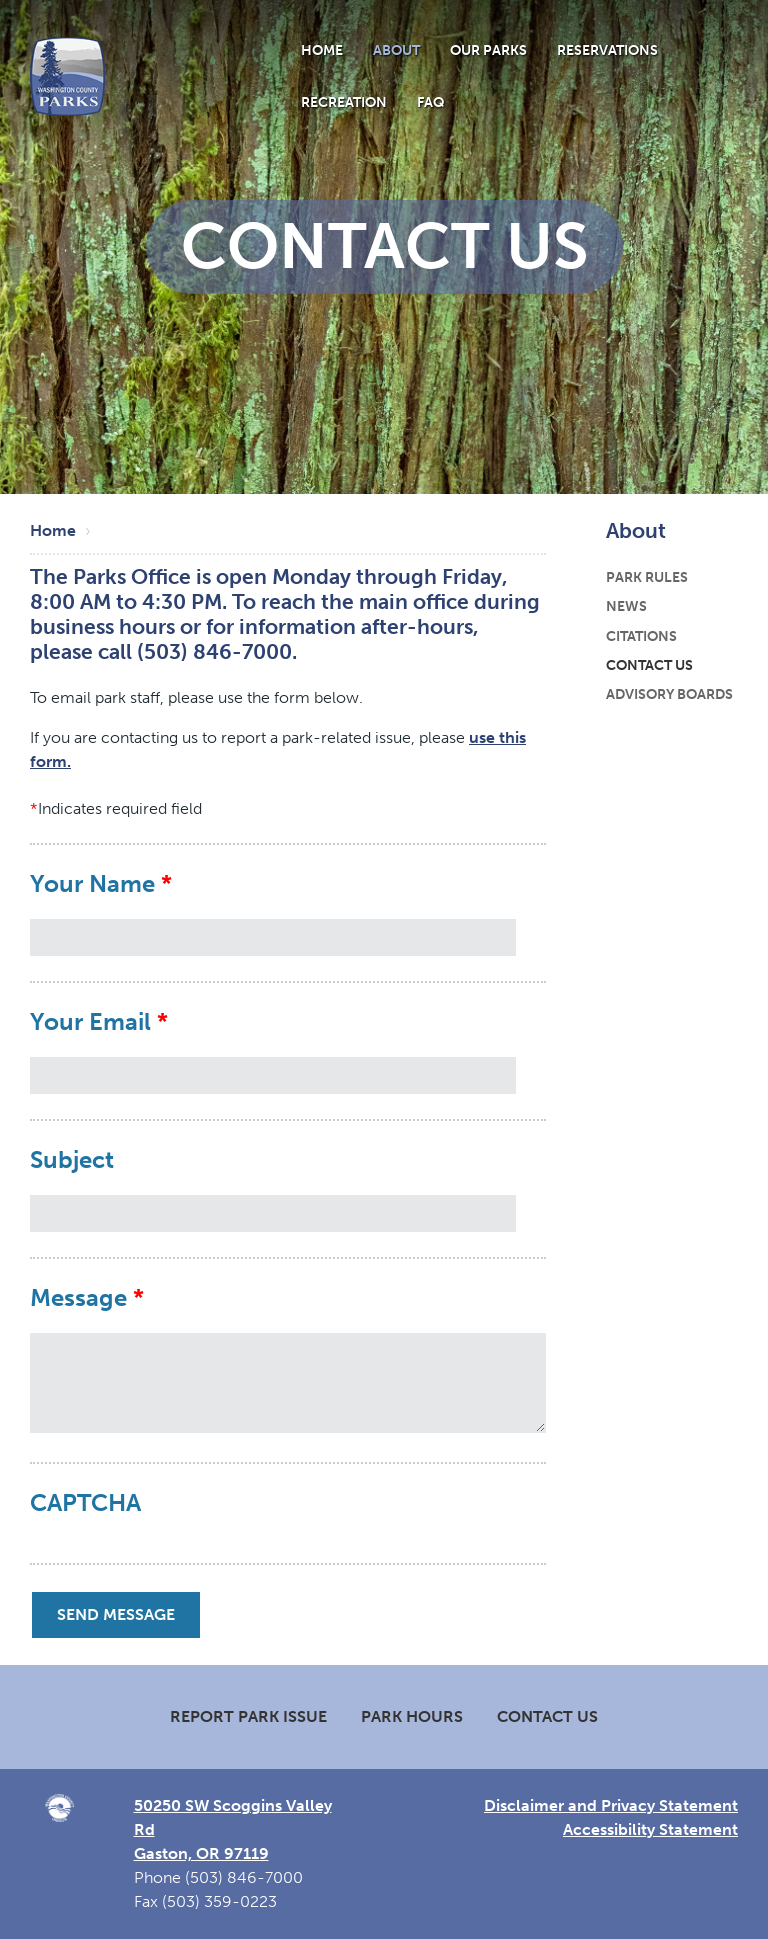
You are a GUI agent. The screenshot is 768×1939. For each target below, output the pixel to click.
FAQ (431, 102)
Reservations (607, 50)
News (626, 606)
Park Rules (647, 577)
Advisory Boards (669, 694)
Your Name (92, 884)
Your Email (90, 1022)
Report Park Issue (248, 1716)
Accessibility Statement (650, 1829)
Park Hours (412, 1716)
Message (78, 1298)
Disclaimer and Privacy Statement (611, 1805)
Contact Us (649, 665)
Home (322, 50)
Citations (641, 636)
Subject (72, 1160)
